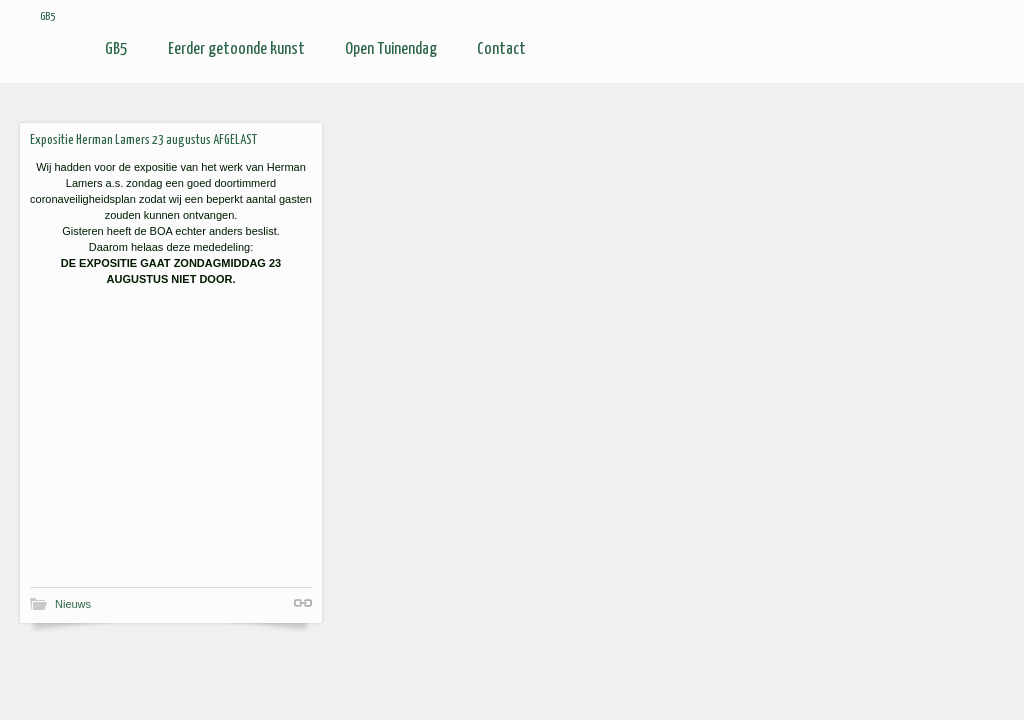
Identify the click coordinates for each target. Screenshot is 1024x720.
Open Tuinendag (391, 49)
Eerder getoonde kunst (236, 49)
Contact (501, 49)
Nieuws (73, 604)
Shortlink (303, 603)
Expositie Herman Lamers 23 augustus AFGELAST (143, 140)
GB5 (116, 49)
